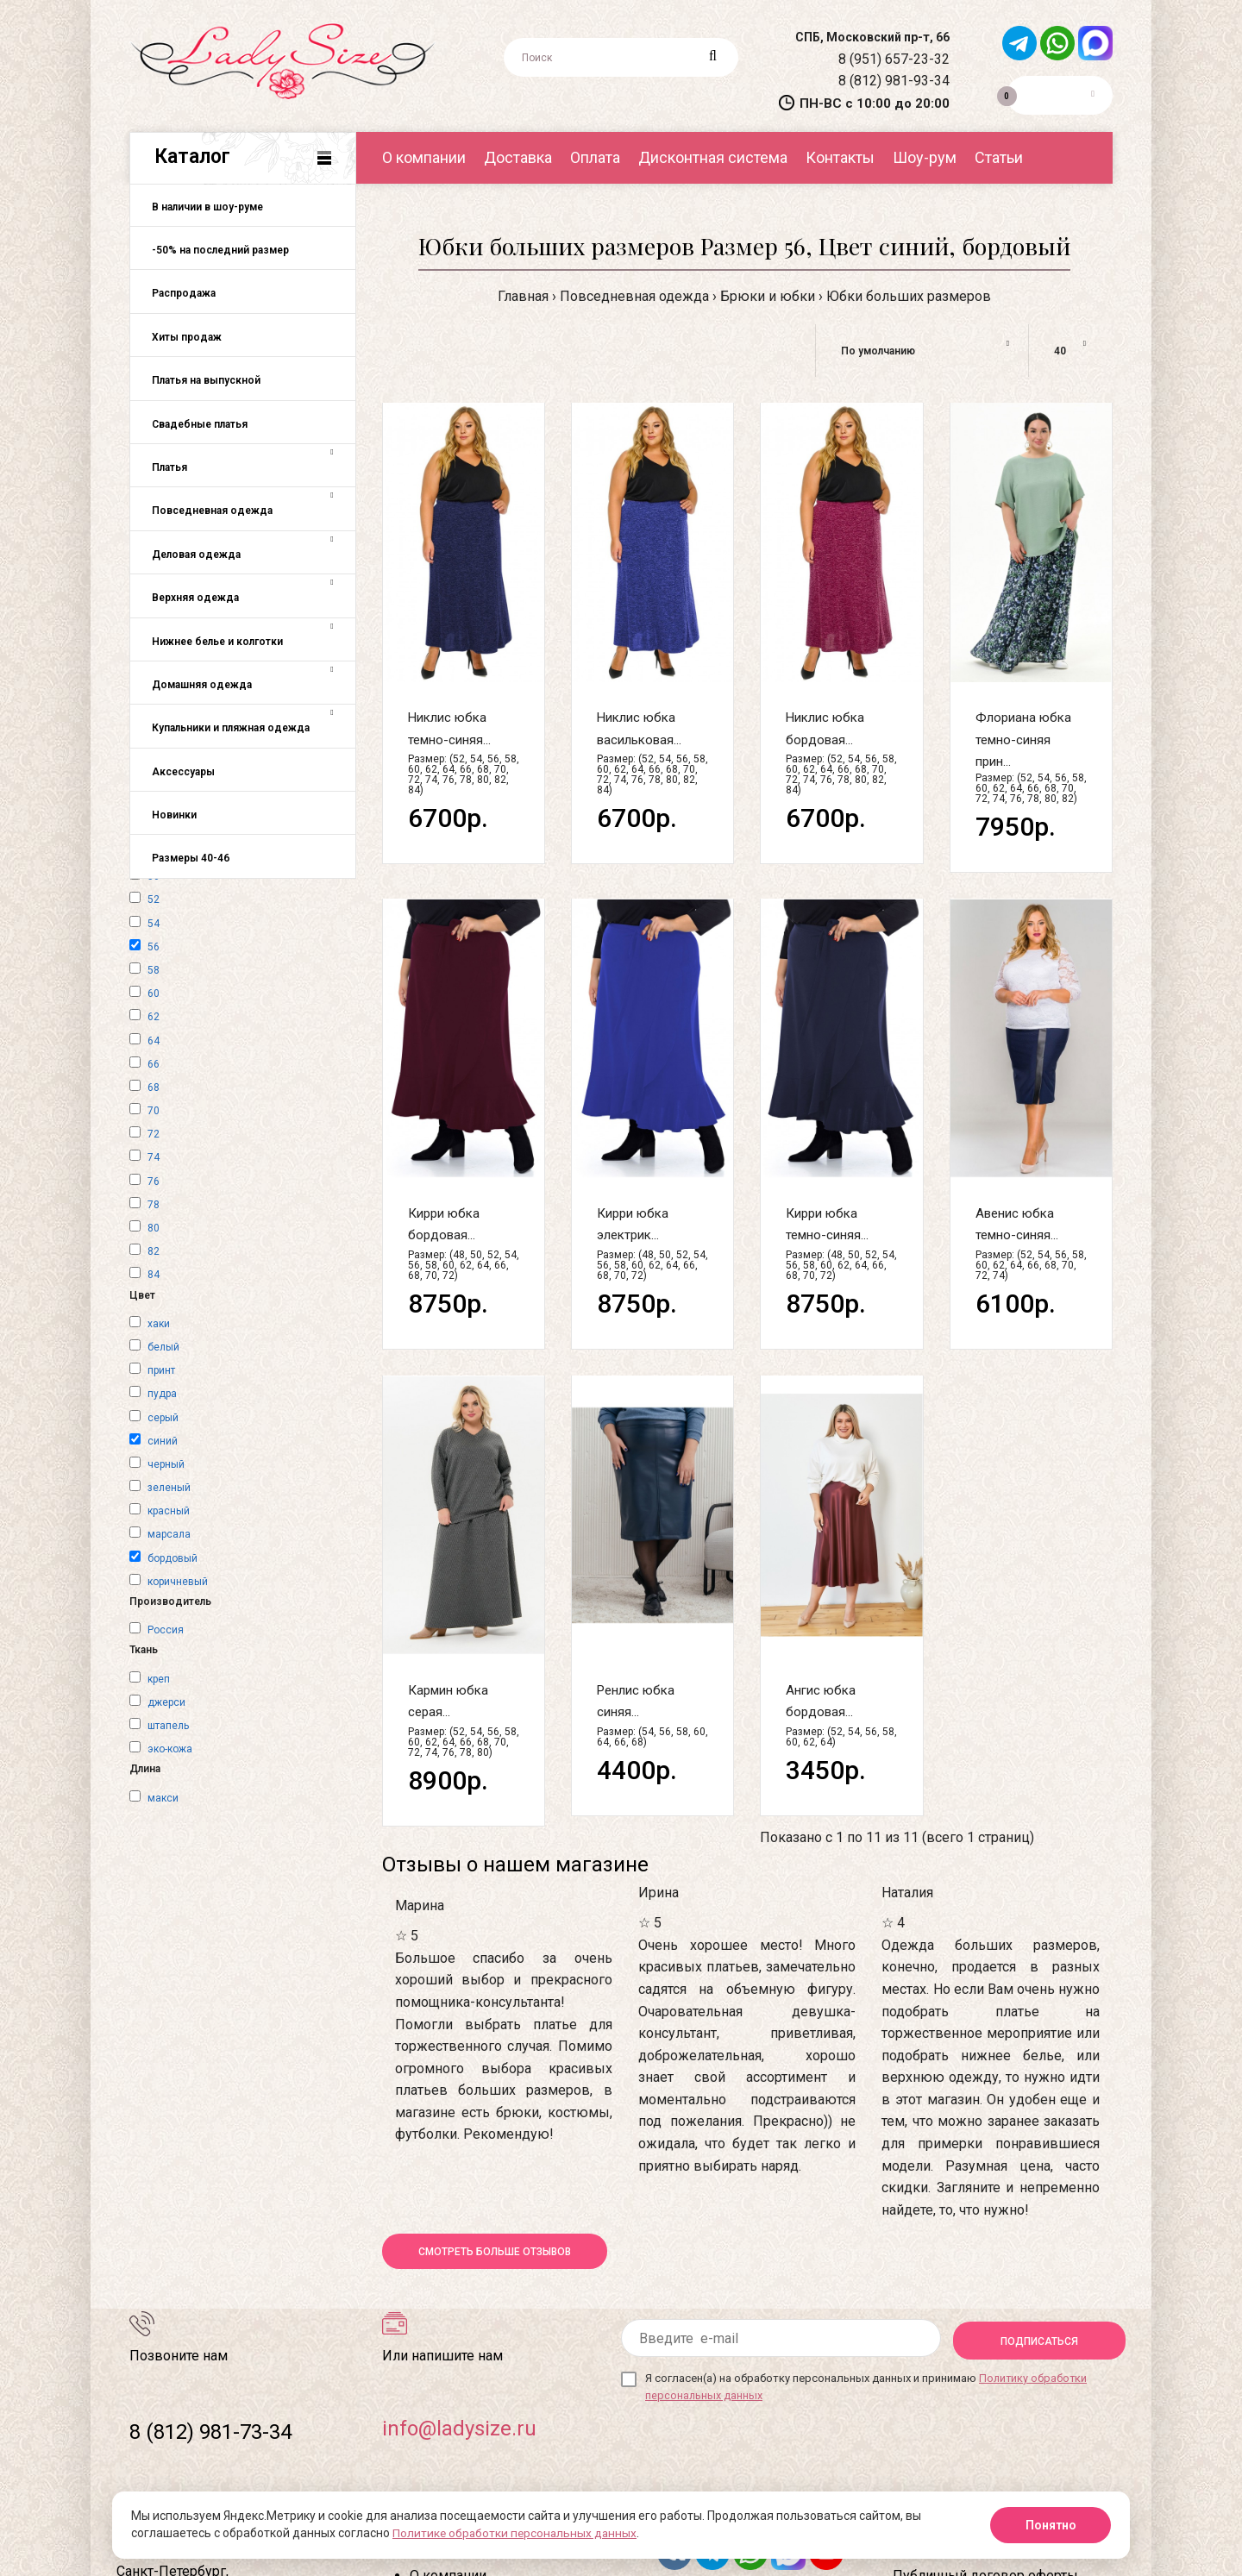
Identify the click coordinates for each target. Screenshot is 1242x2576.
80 (153, 1228)
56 (153, 947)
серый (163, 1418)
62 (153, 1017)
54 (153, 924)
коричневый (177, 1582)
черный (166, 1464)
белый (163, 1347)
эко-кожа (169, 1749)
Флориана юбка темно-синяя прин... (1023, 739)
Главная (523, 296)
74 (153, 1157)
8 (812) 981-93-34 (892, 80)
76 (153, 1181)
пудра (162, 1394)
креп (158, 1679)
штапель (168, 1726)
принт (161, 1370)
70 (153, 1111)
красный (168, 1511)
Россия (165, 1630)
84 (153, 1275)
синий (162, 1441)
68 (153, 1087)
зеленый (169, 1488)
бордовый (172, 1558)
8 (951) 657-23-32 (892, 59)
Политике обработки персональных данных (516, 2534)
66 (153, 1064)
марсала (169, 1534)
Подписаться (1039, 2339)
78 (153, 1205)
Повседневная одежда (634, 296)
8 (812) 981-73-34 (210, 2432)
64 (153, 1041)
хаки (158, 1324)
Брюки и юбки (767, 296)
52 (153, 899)
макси (163, 1798)
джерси (166, 1702)
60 (153, 993)
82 (153, 1251)
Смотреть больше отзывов (494, 2252)
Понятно (1051, 2525)
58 (153, 970)
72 (153, 1134)
